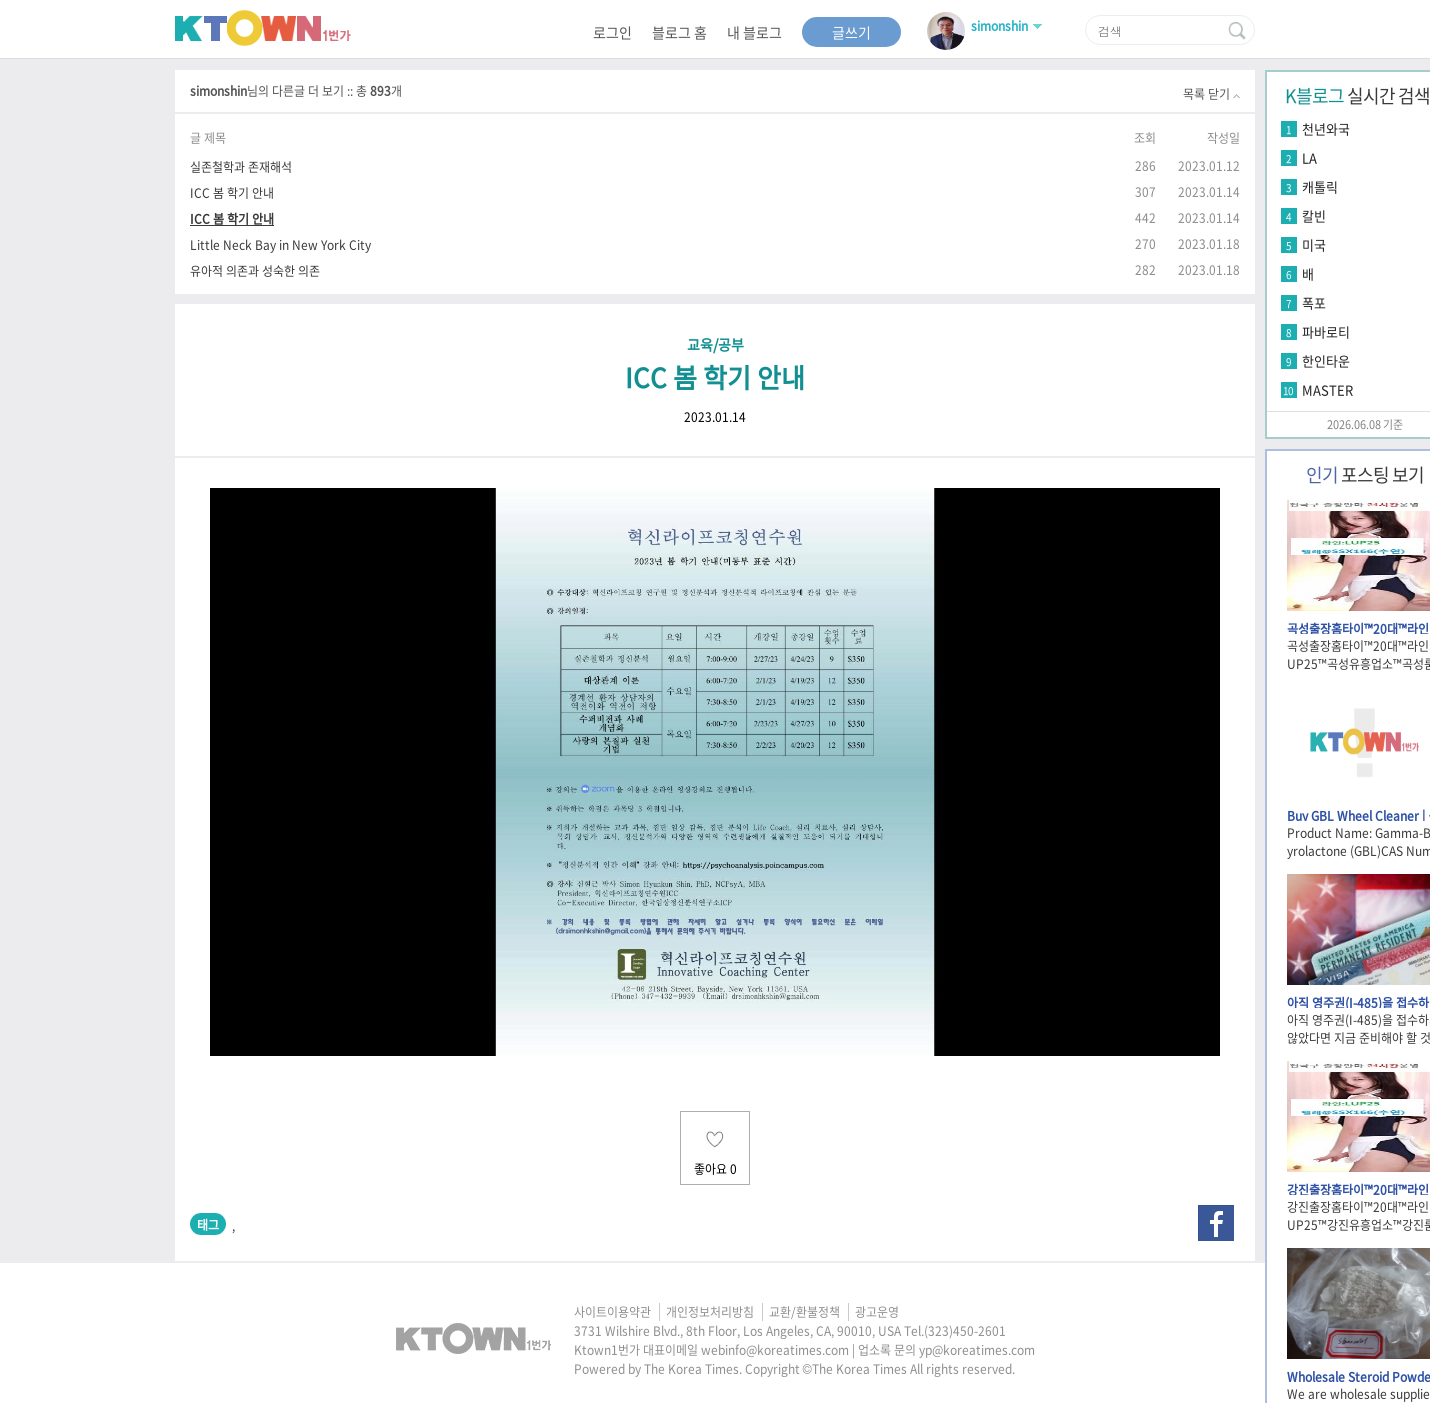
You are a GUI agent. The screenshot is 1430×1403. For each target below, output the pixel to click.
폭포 (1314, 302)
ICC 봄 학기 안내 (232, 192)
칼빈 (1314, 215)
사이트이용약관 (612, 1312)
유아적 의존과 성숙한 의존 (255, 270)
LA (1309, 157)
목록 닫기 (1211, 94)
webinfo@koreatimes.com (775, 1350)
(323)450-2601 (965, 1331)
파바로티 (1326, 331)
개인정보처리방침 (710, 1312)
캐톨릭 (1320, 186)
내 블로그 (754, 32)
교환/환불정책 (804, 1312)
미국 (1314, 244)
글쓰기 (851, 32)
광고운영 (877, 1312)
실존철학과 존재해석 (241, 166)
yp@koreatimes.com (977, 1350)
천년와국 (1326, 128)
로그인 (612, 32)
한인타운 (1326, 360)
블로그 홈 (679, 32)
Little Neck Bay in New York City (280, 244)
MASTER (1327, 389)
